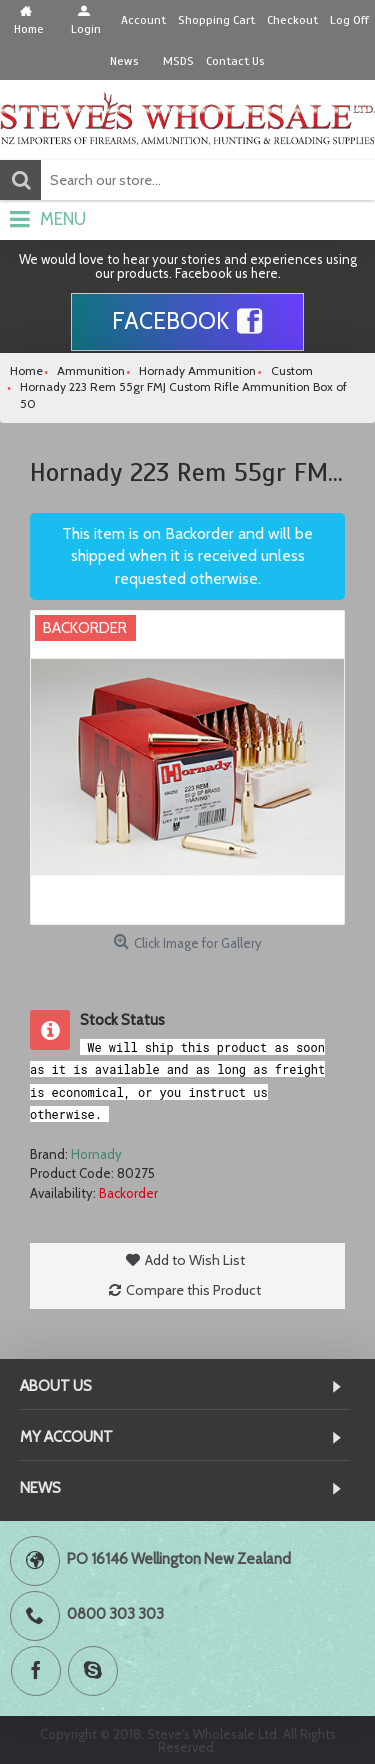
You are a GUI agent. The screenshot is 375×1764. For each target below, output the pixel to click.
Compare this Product (193, 1290)
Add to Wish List (195, 1260)
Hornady (96, 1154)
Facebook (187, 322)
